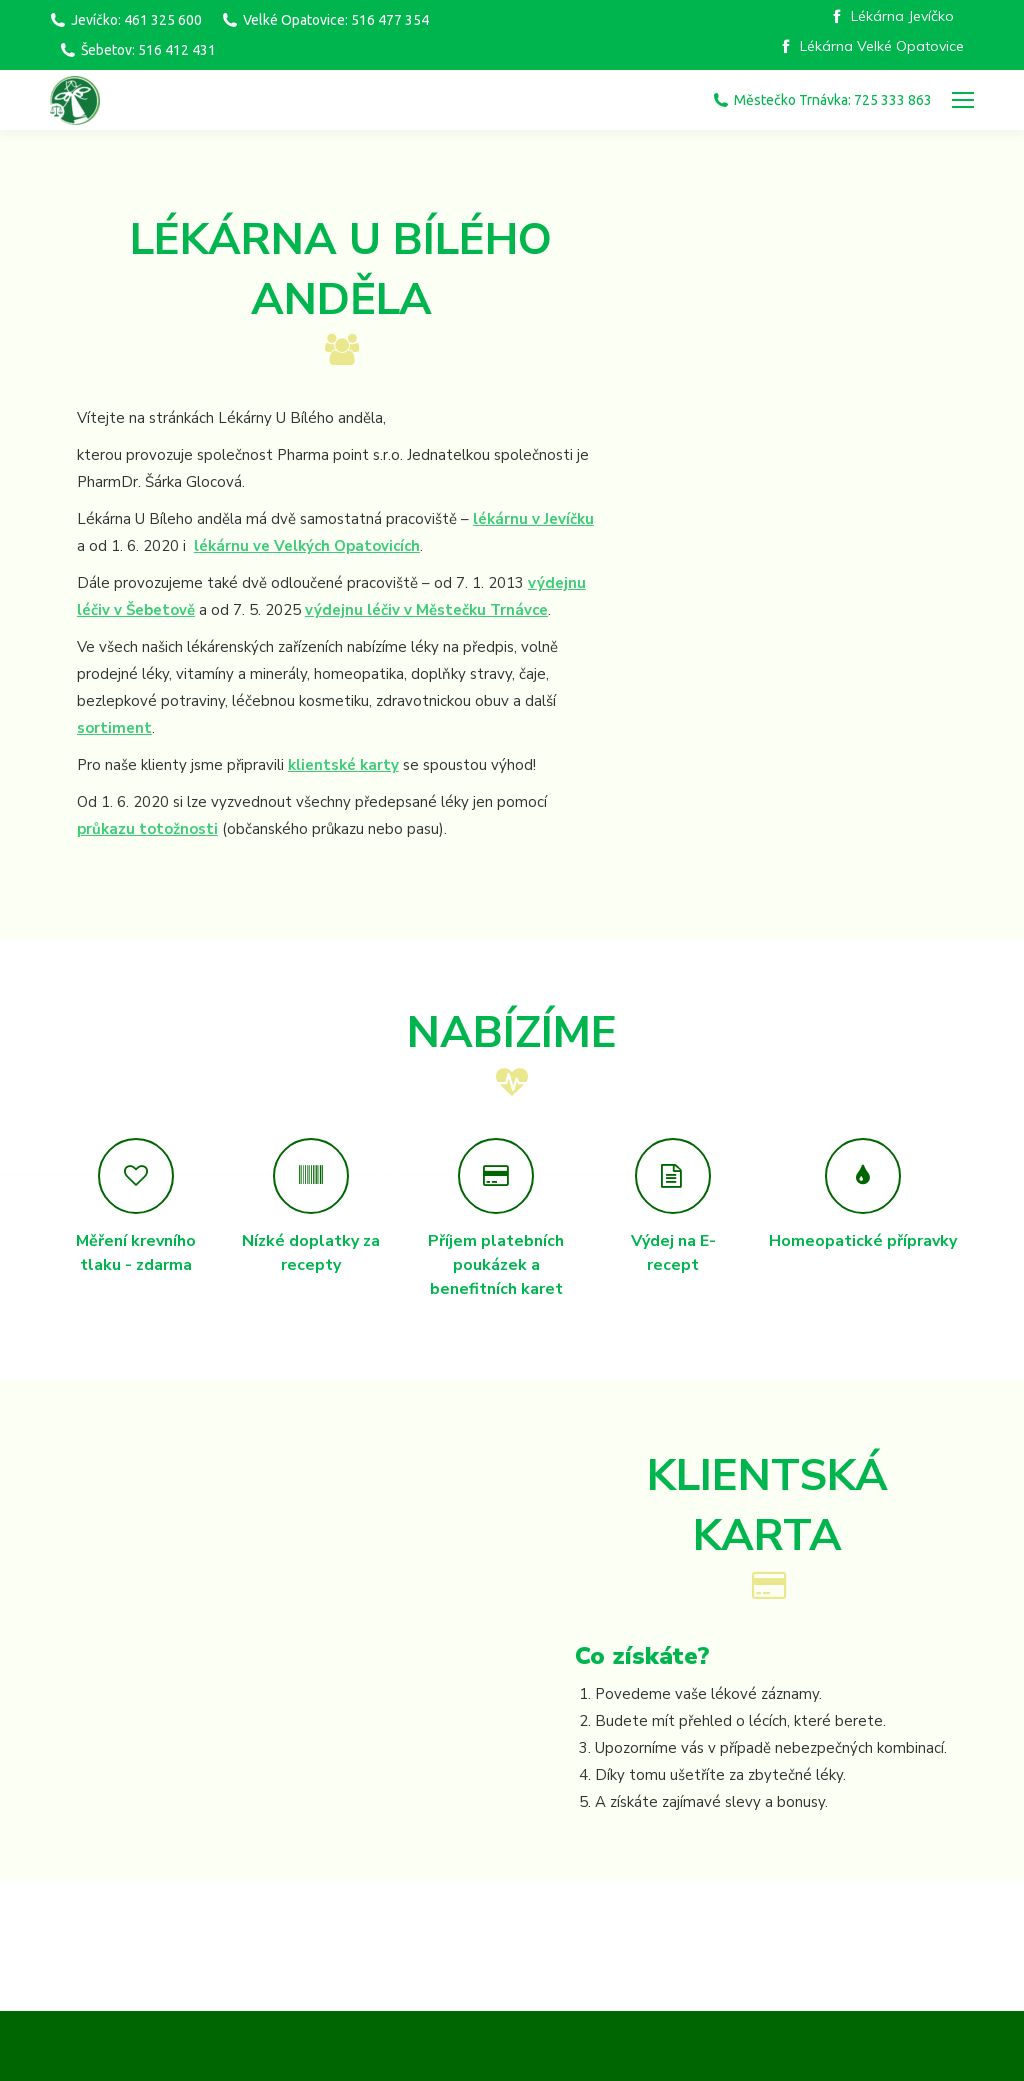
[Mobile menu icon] (963, 100)
